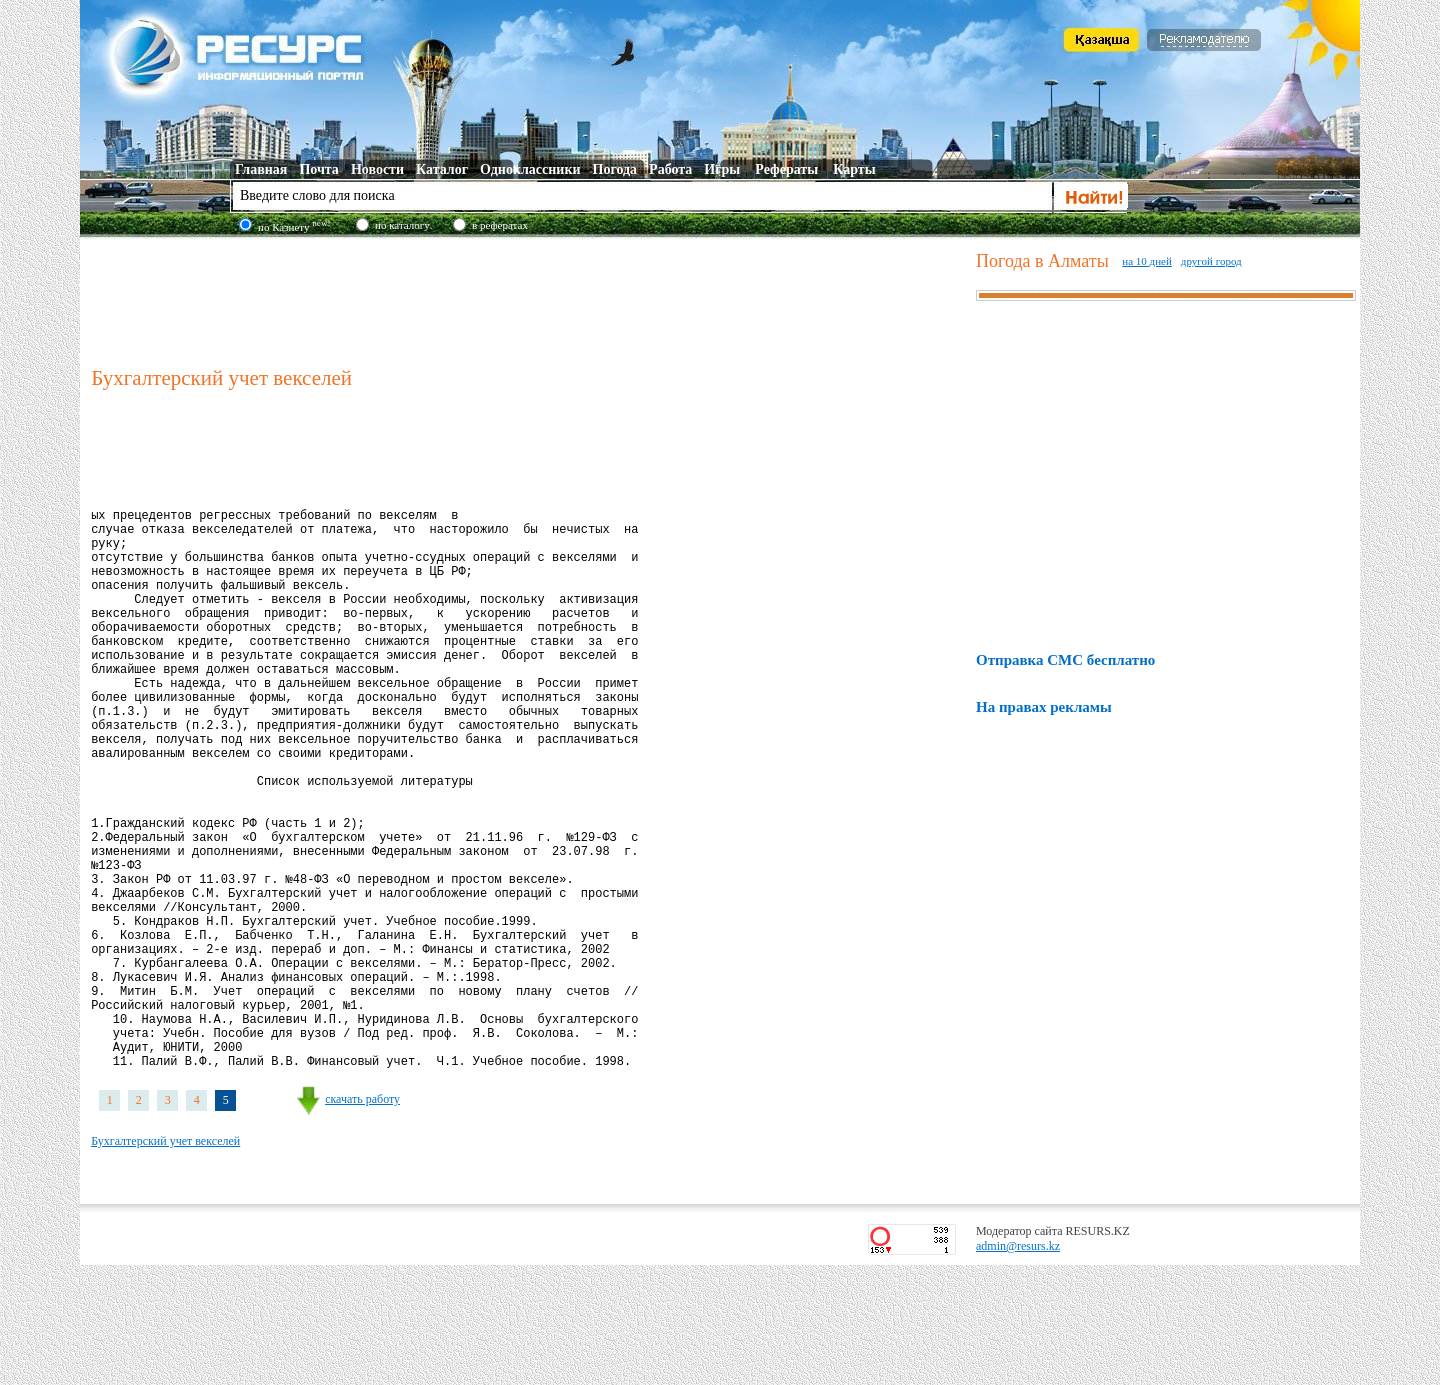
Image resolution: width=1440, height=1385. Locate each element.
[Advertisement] (529, 299)
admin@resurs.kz (1018, 1366)
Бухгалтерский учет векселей (165, 1261)
